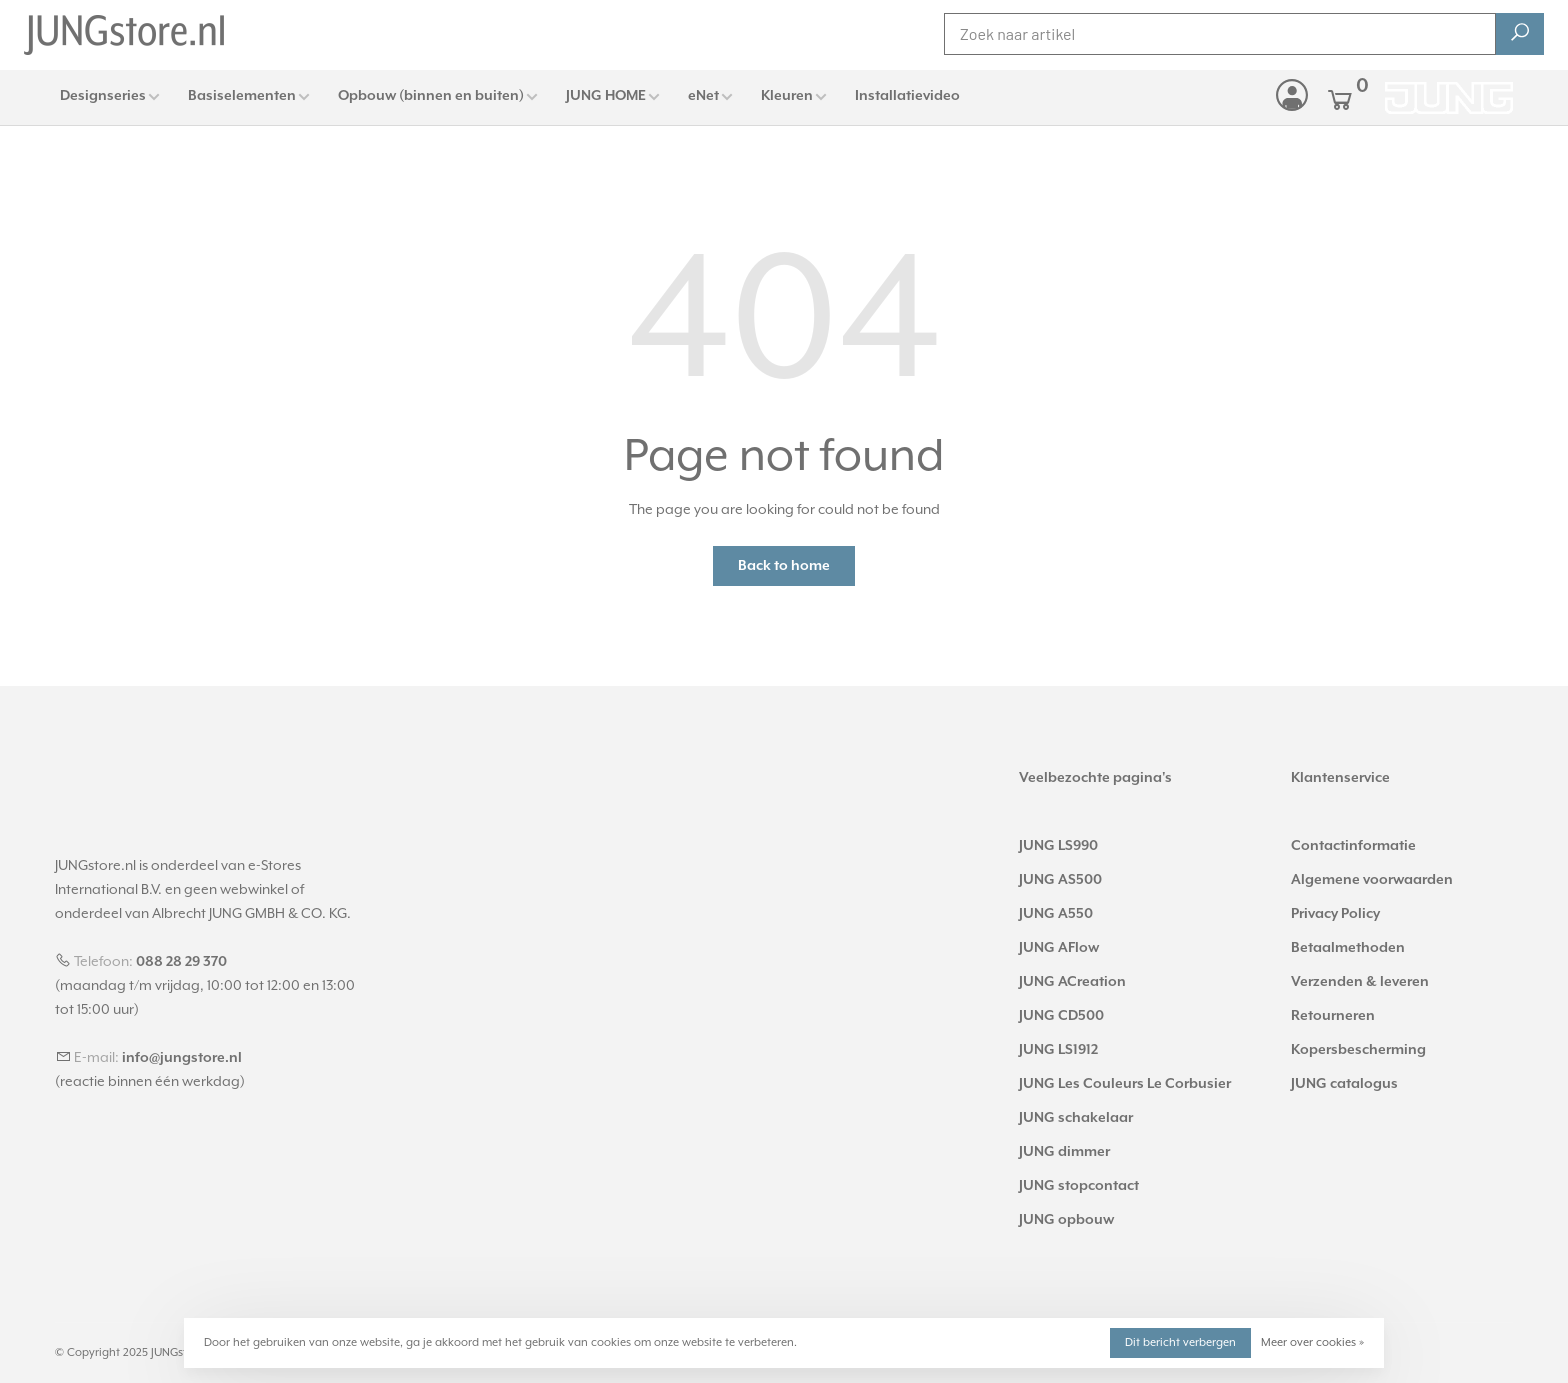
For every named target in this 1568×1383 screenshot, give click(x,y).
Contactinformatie (1353, 846)
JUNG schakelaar (1076, 1118)
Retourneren (1333, 1016)
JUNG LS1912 (1058, 1050)
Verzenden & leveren (1360, 982)
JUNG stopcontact (1079, 1186)
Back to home (784, 566)
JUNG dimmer (1064, 1152)
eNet (703, 96)
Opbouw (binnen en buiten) (431, 96)
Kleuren (787, 96)
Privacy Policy (1335, 914)
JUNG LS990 (1058, 846)
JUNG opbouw (1066, 1220)
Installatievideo (907, 96)
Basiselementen (242, 96)
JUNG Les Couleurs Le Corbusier (1125, 1084)
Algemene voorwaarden (1372, 880)
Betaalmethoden (1348, 948)
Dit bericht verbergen (1180, 1342)
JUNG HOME (606, 96)
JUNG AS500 (1060, 880)
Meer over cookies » (1312, 1342)
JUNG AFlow (1059, 948)
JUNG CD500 (1061, 1016)
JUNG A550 (1056, 914)
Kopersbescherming (1358, 1050)
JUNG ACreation (1072, 982)
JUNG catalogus (1344, 1084)
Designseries (103, 96)
